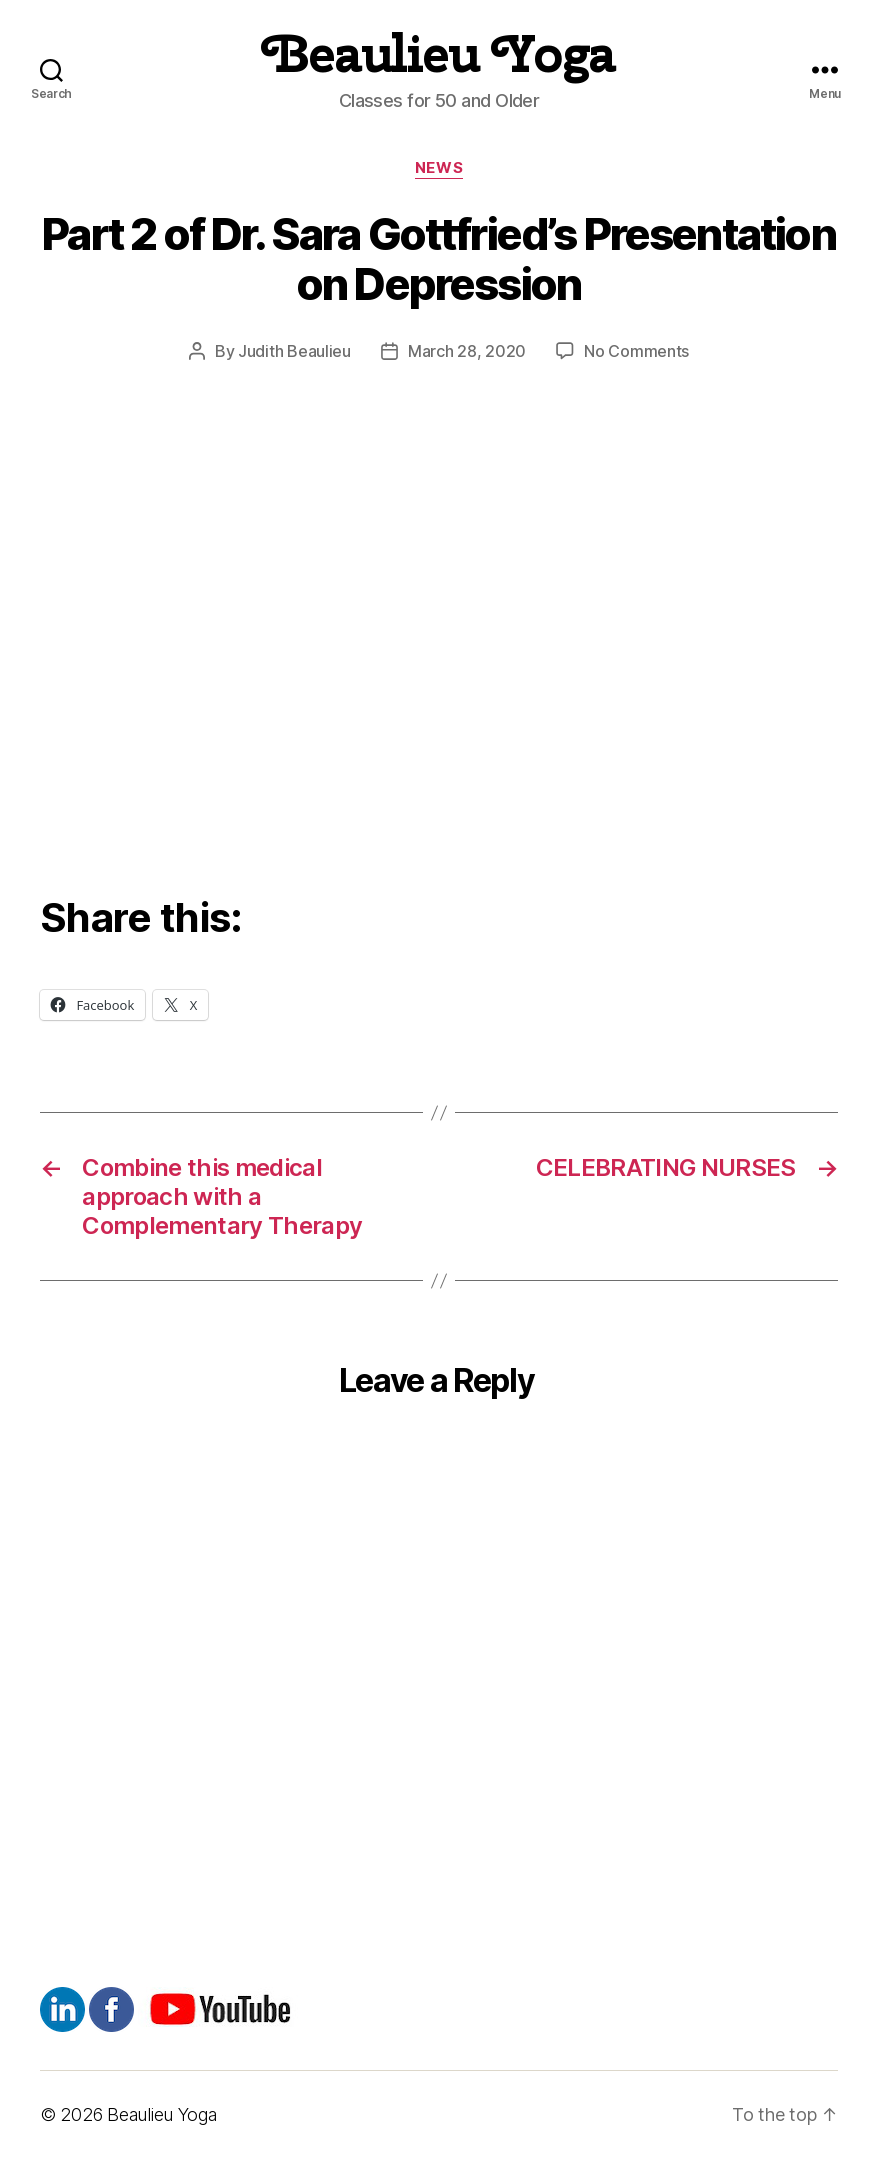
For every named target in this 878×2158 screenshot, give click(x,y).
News (439, 168)
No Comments (636, 351)
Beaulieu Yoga (439, 54)
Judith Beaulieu (294, 351)
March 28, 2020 (467, 351)
